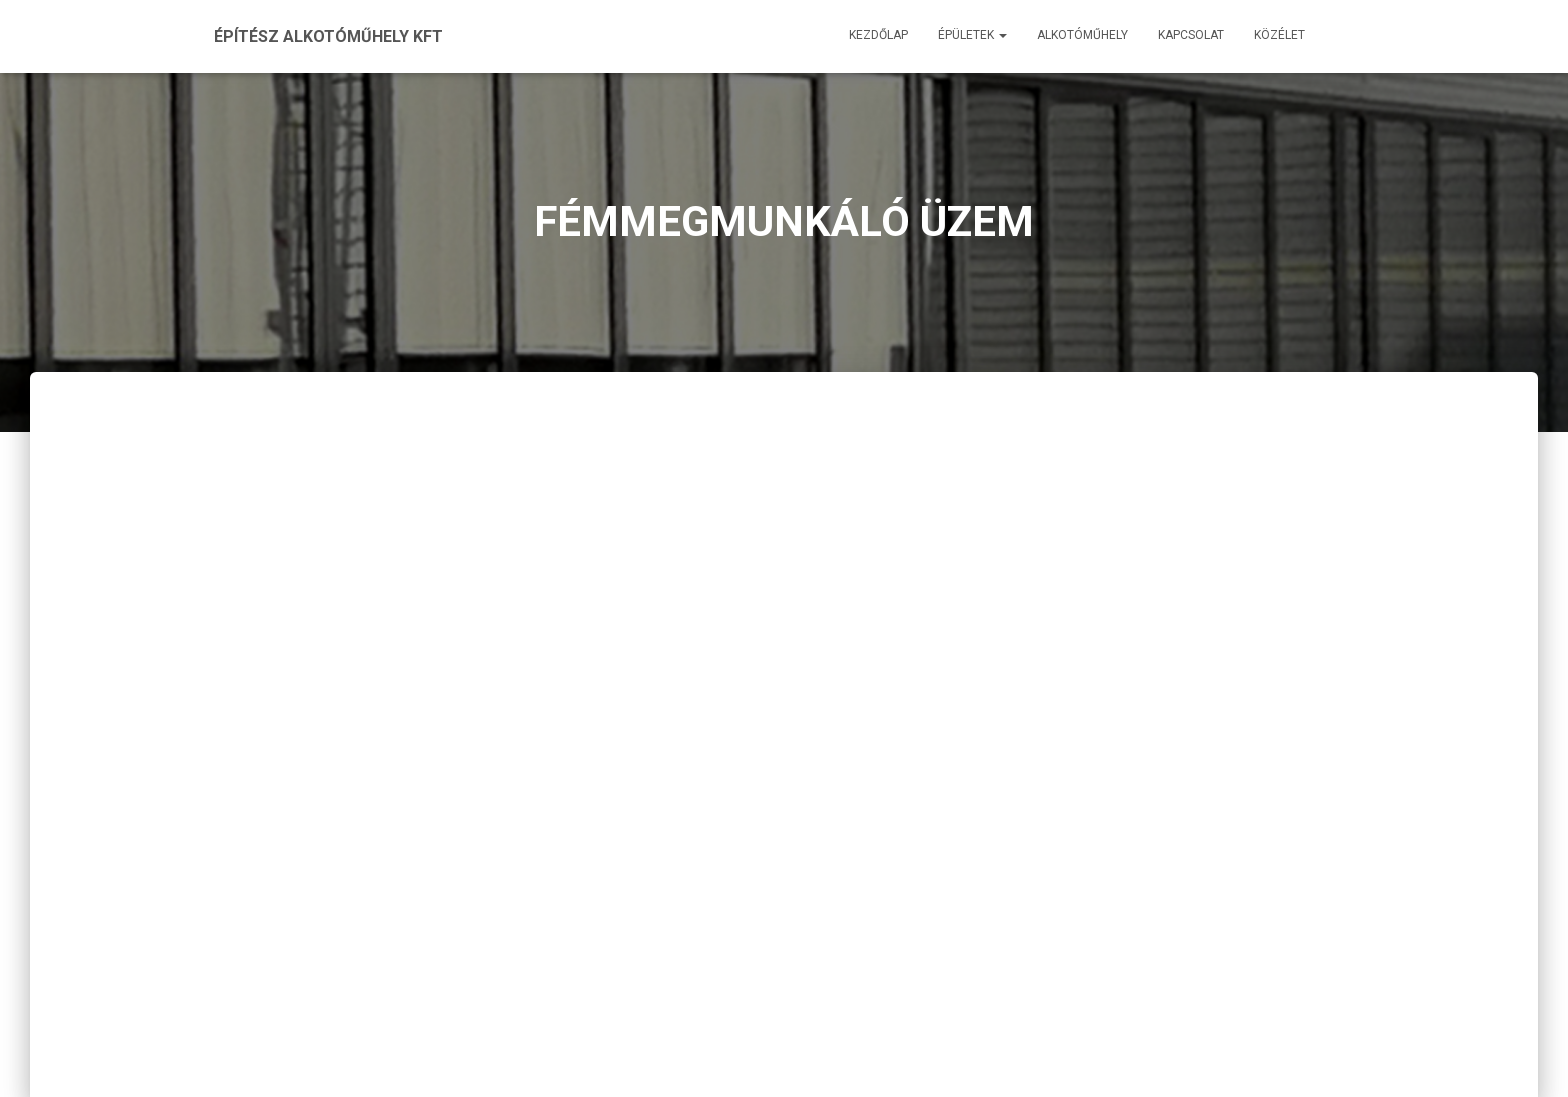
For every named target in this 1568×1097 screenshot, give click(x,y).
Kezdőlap (878, 35)
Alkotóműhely (1082, 35)
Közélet (1279, 35)
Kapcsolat (1191, 35)
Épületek (972, 35)
